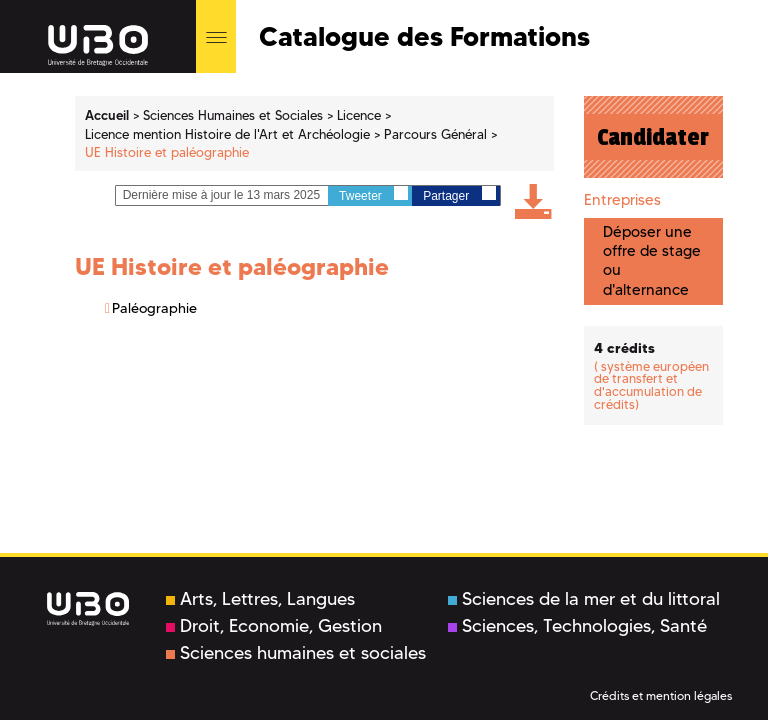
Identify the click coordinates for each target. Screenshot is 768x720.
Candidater (653, 137)
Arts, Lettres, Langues (260, 599)
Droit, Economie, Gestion (274, 626)
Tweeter (373, 194)
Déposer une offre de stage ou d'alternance (652, 261)
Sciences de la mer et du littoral (584, 599)
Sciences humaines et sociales (296, 653)
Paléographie (154, 308)
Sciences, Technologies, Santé (577, 626)
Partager (459, 194)
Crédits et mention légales (661, 695)
